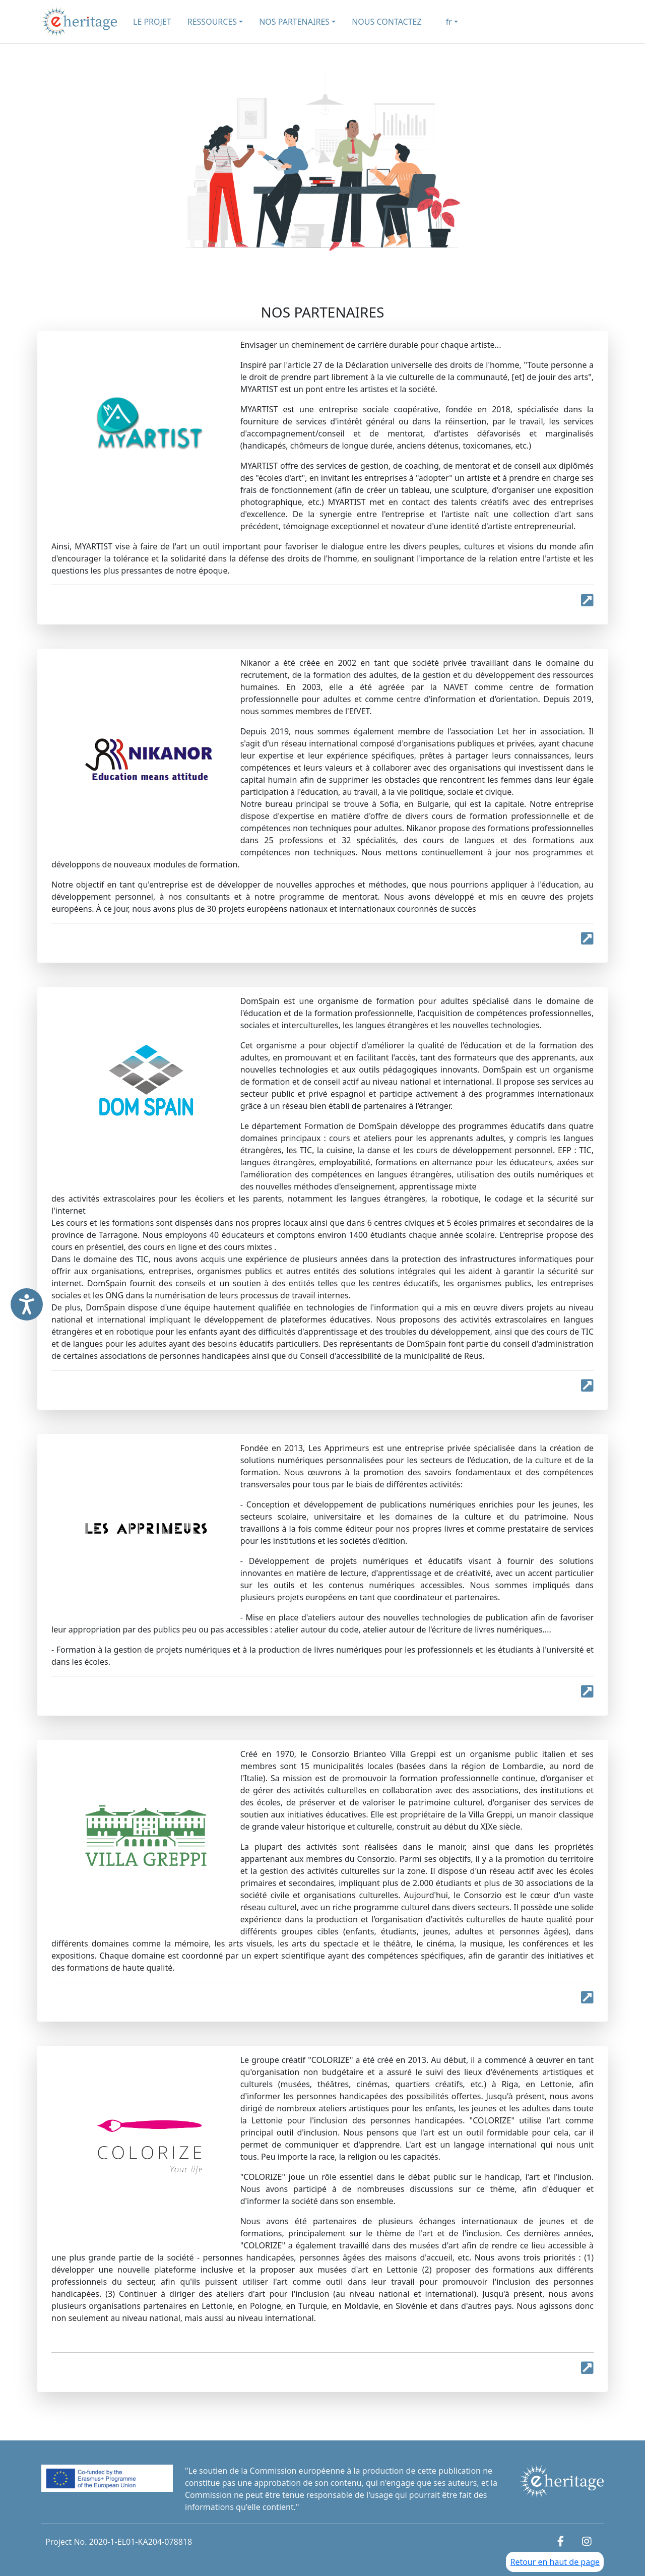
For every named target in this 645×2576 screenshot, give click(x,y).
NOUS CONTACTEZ (386, 21)
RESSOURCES (212, 21)
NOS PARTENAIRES (294, 21)
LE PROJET (152, 21)
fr (449, 21)
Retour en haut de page (555, 2561)
